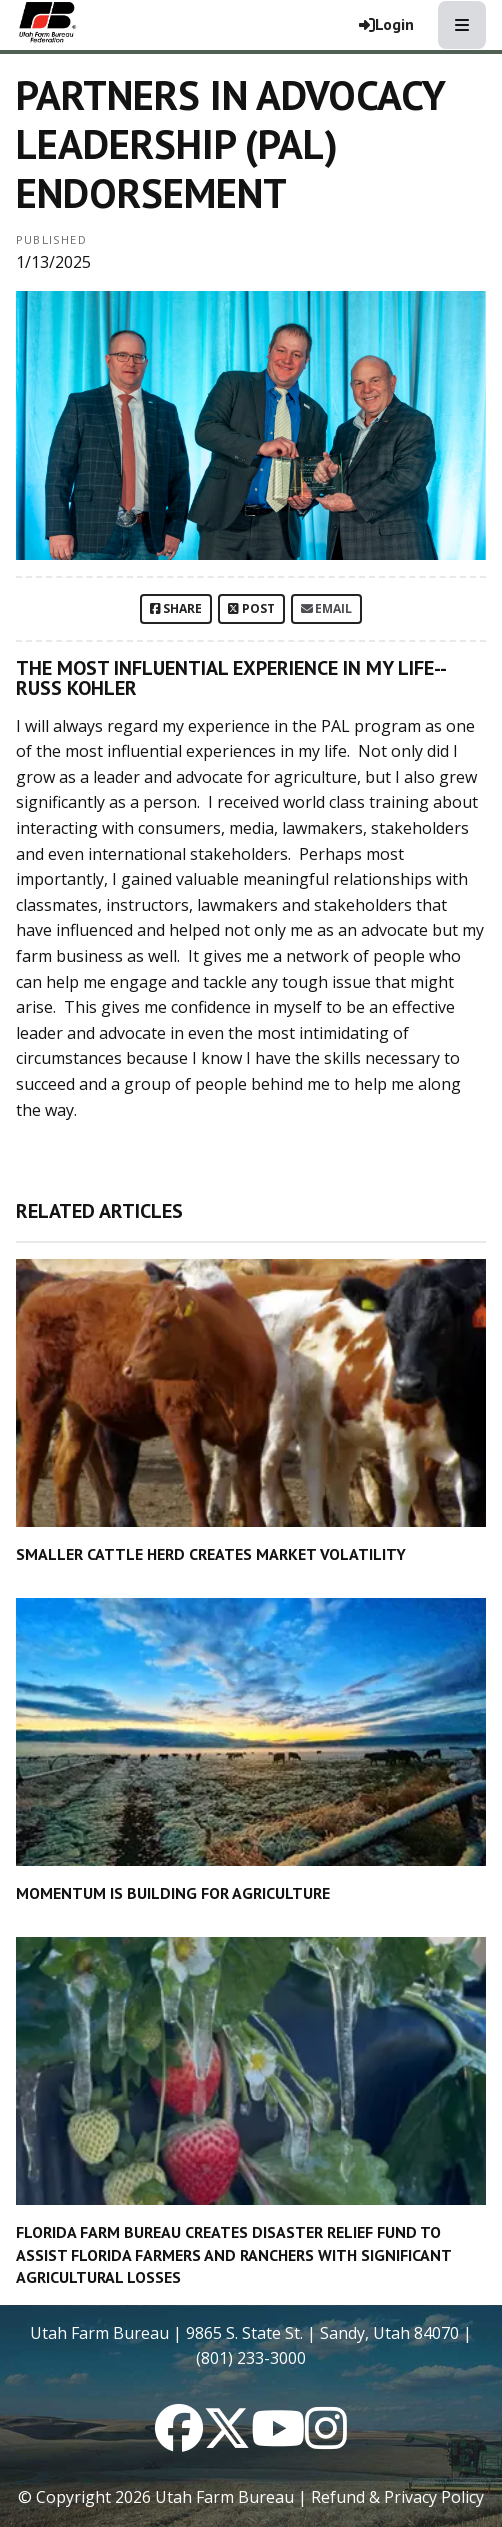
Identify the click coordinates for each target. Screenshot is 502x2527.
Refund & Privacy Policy (397, 2497)
